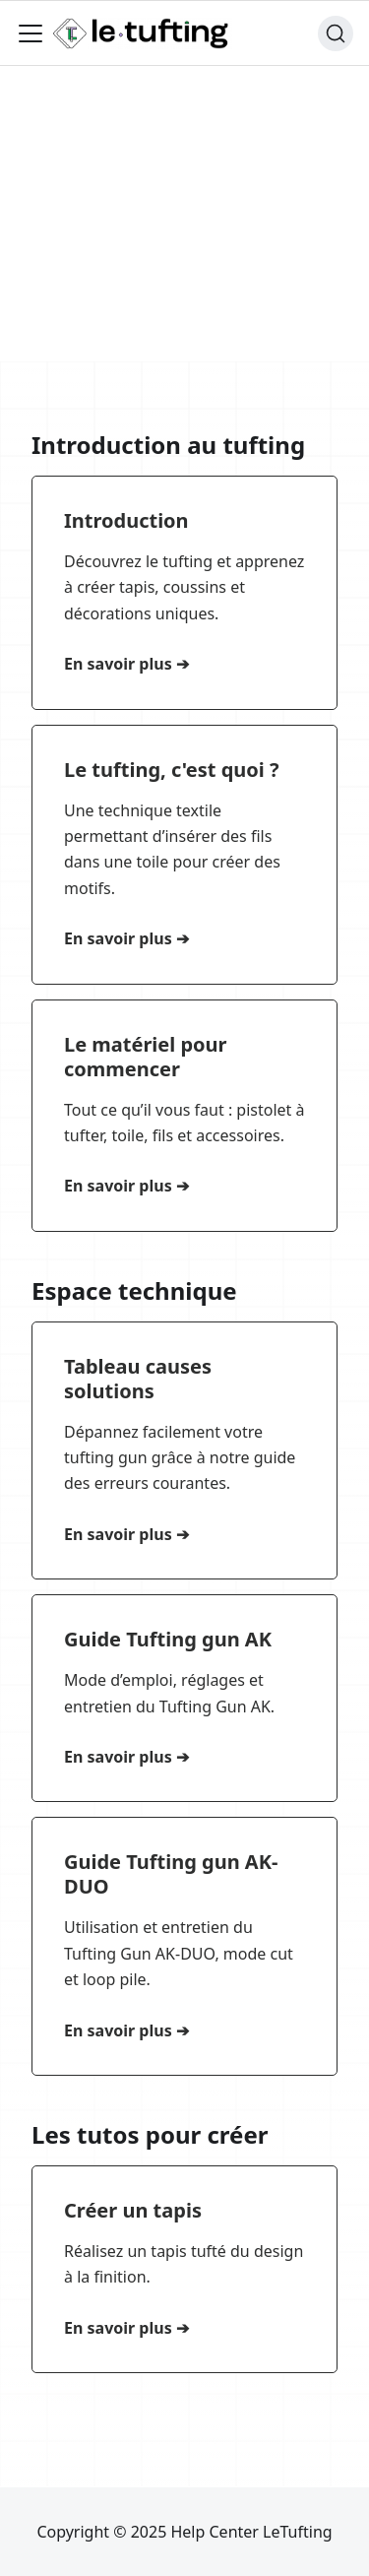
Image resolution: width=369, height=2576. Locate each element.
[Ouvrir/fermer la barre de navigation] (30, 33)
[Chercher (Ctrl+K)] (335, 33)
